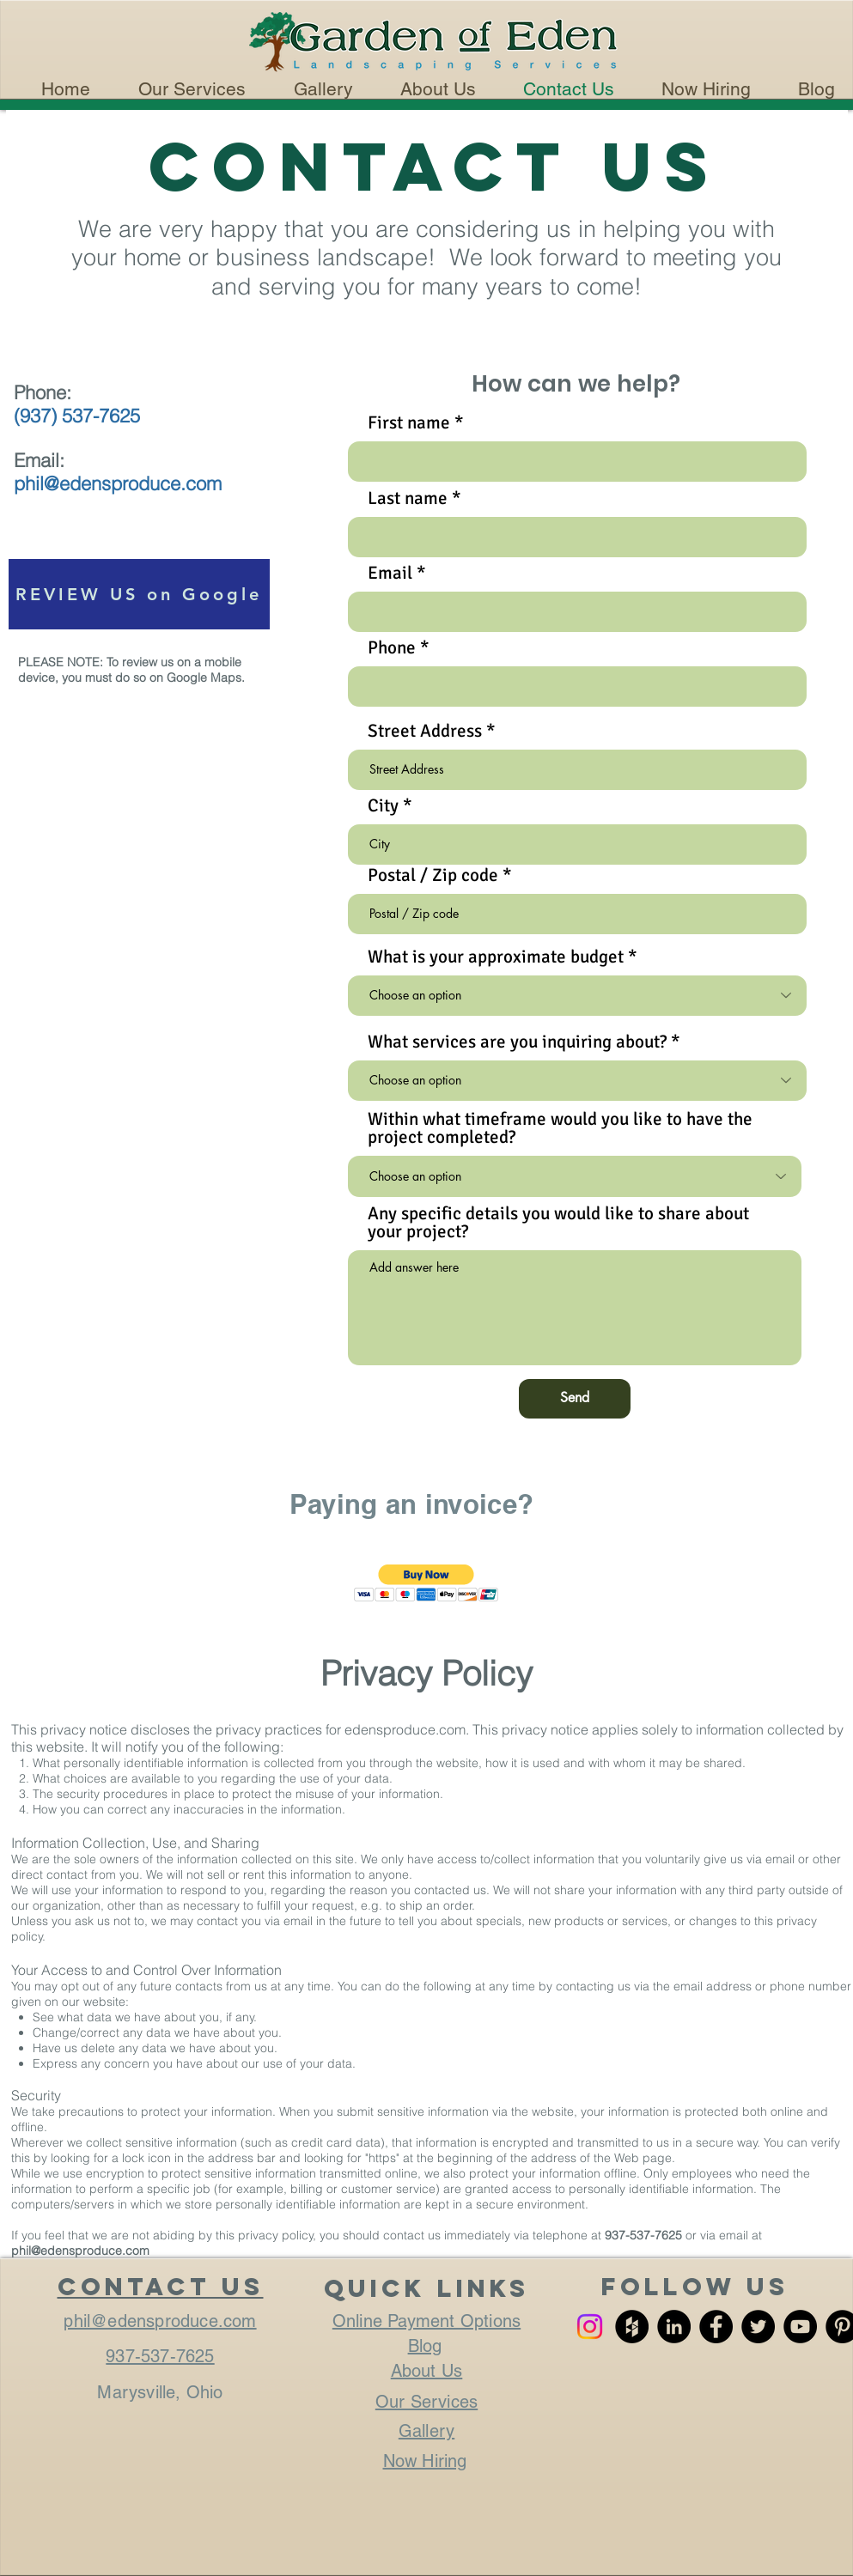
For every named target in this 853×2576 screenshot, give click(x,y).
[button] (426, 1583)
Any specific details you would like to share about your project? (558, 1223)
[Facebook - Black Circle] (716, 2326)
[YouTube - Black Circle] (800, 2326)
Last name (408, 498)
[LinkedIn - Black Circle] (674, 2326)
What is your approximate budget (496, 957)
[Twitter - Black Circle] (758, 2326)
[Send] (575, 1399)
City (383, 806)
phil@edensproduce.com (80, 2250)
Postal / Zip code (433, 875)
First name (409, 423)
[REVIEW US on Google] (139, 594)
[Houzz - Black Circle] (632, 2326)
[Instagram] (589, 2326)
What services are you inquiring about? (517, 1042)
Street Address (425, 731)
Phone (392, 648)
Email (390, 573)
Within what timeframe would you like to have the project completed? (560, 1128)
